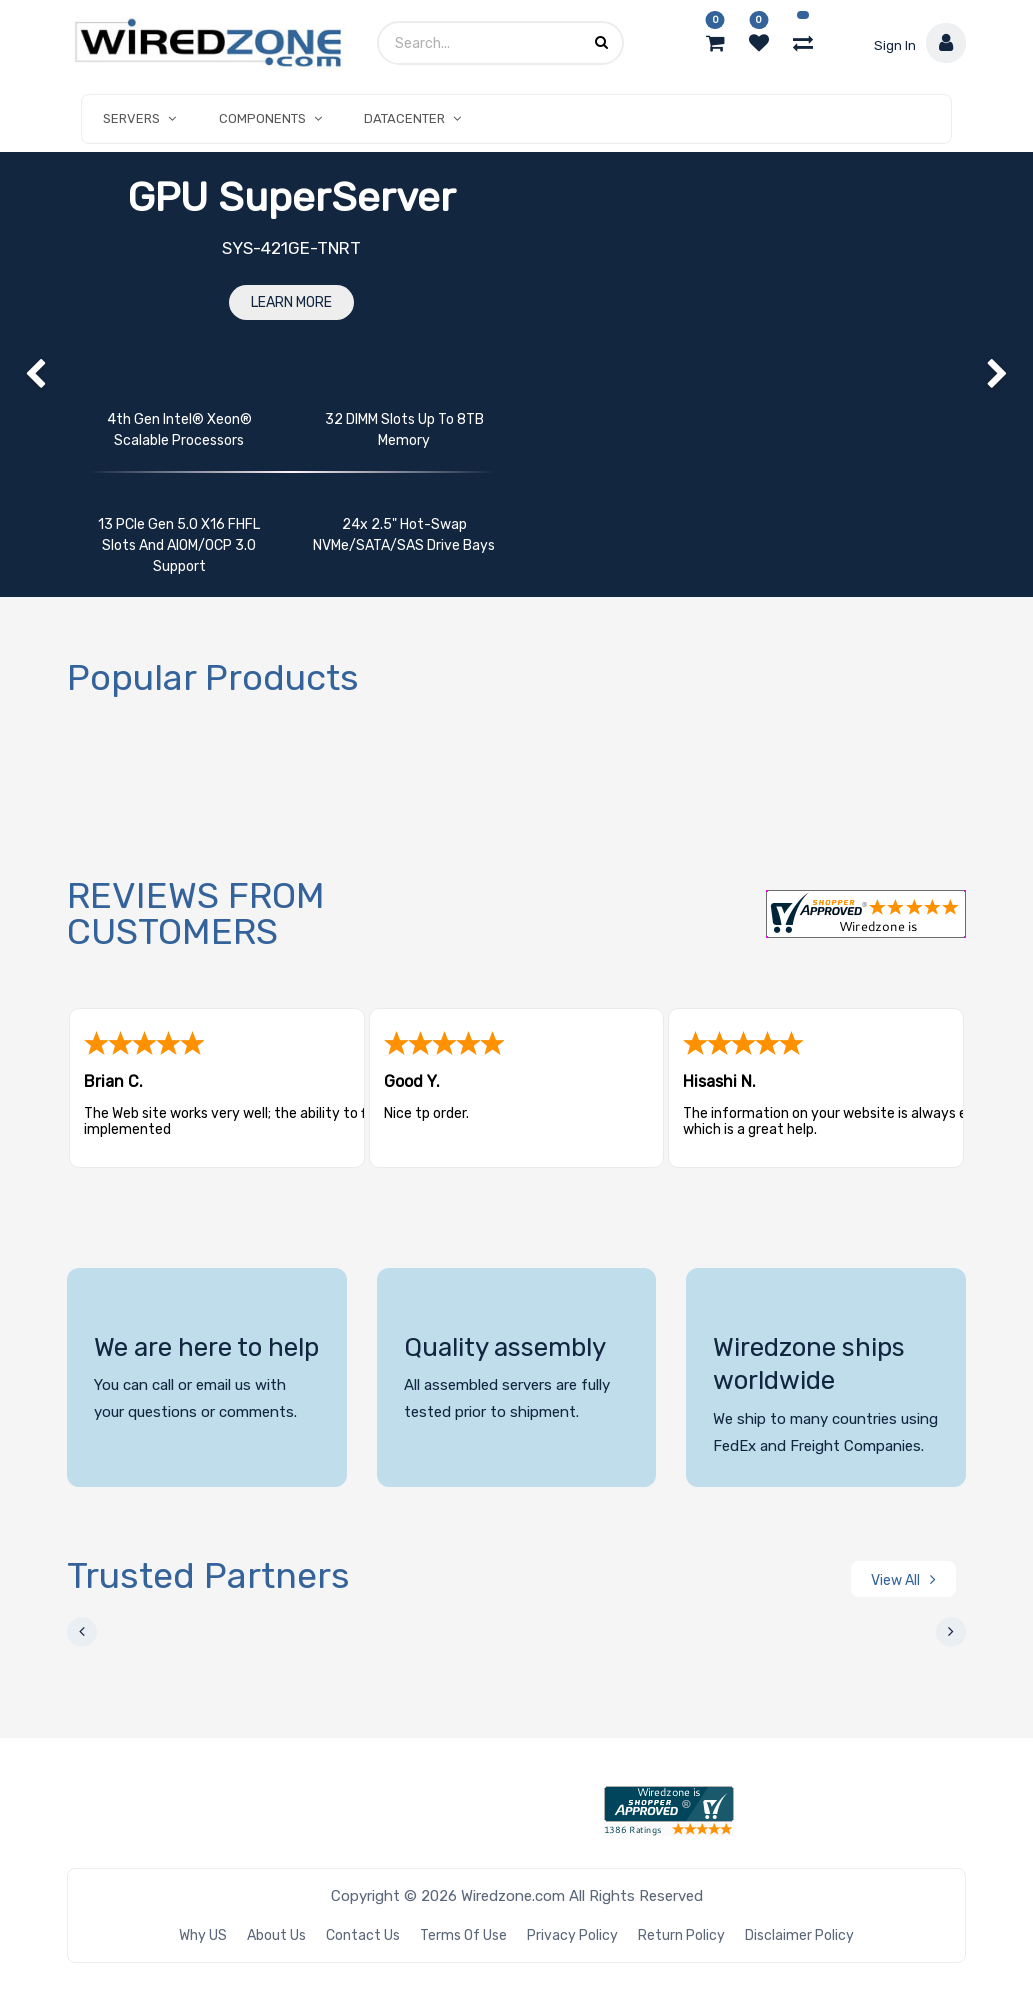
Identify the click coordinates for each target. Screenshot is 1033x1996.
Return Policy (681, 1935)
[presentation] (82, 1632)
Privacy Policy (572, 1935)
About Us (276, 1935)
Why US (203, 1935)
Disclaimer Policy (799, 1935)
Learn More (291, 302)
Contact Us (363, 1935)
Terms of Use (463, 1935)
